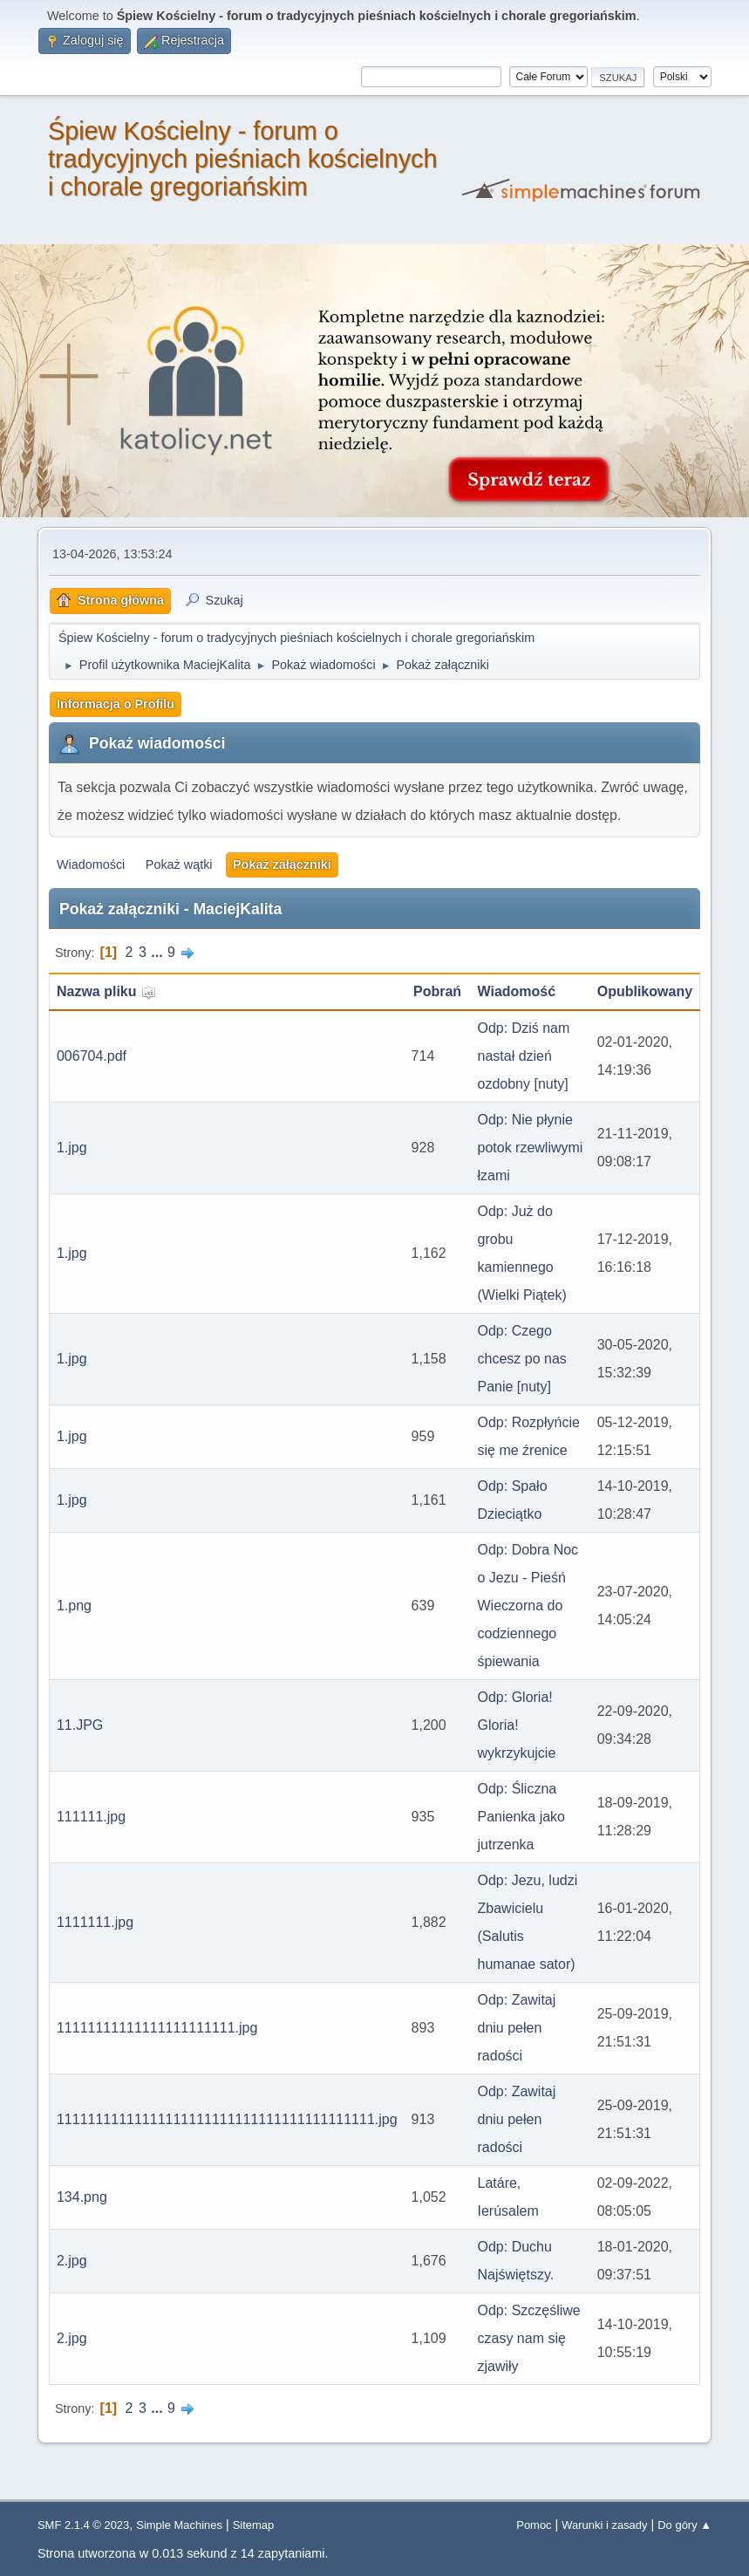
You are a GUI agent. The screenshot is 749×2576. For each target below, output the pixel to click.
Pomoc (533, 2525)
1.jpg (72, 1147)
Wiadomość (517, 991)
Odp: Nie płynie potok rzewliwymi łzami (530, 1147)
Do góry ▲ (684, 2525)
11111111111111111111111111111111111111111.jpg (227, 2119)
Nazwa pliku (106, 991)
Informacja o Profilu (115, 704)
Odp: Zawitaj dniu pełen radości (517, 2027)
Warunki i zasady (604, 2525)
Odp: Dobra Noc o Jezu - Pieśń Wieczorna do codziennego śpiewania (528, 1605)
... (159, 952)
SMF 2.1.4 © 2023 (83, 2525)
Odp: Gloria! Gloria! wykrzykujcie (517, 1725)
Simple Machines (179, 2525)
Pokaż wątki (179, 864)
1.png (74, 1605)
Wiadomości (91, 864)
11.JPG (80, 1725)
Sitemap (254, 2525)
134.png (82, 2197)
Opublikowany (644, 991)
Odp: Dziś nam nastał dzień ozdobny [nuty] (524, 1056)
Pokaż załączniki (282, 864)
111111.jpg (91, 1816)
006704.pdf (91, 1056)
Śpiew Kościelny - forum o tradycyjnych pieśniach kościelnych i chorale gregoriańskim (243, 159)
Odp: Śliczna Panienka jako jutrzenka (522, 1816)
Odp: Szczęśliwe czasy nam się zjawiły (529, 2338)
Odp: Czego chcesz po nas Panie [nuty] (522, 1358)
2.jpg (72, 2260)
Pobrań (437, 991)
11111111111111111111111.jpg (157, 2027)
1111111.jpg (95, 1922)
